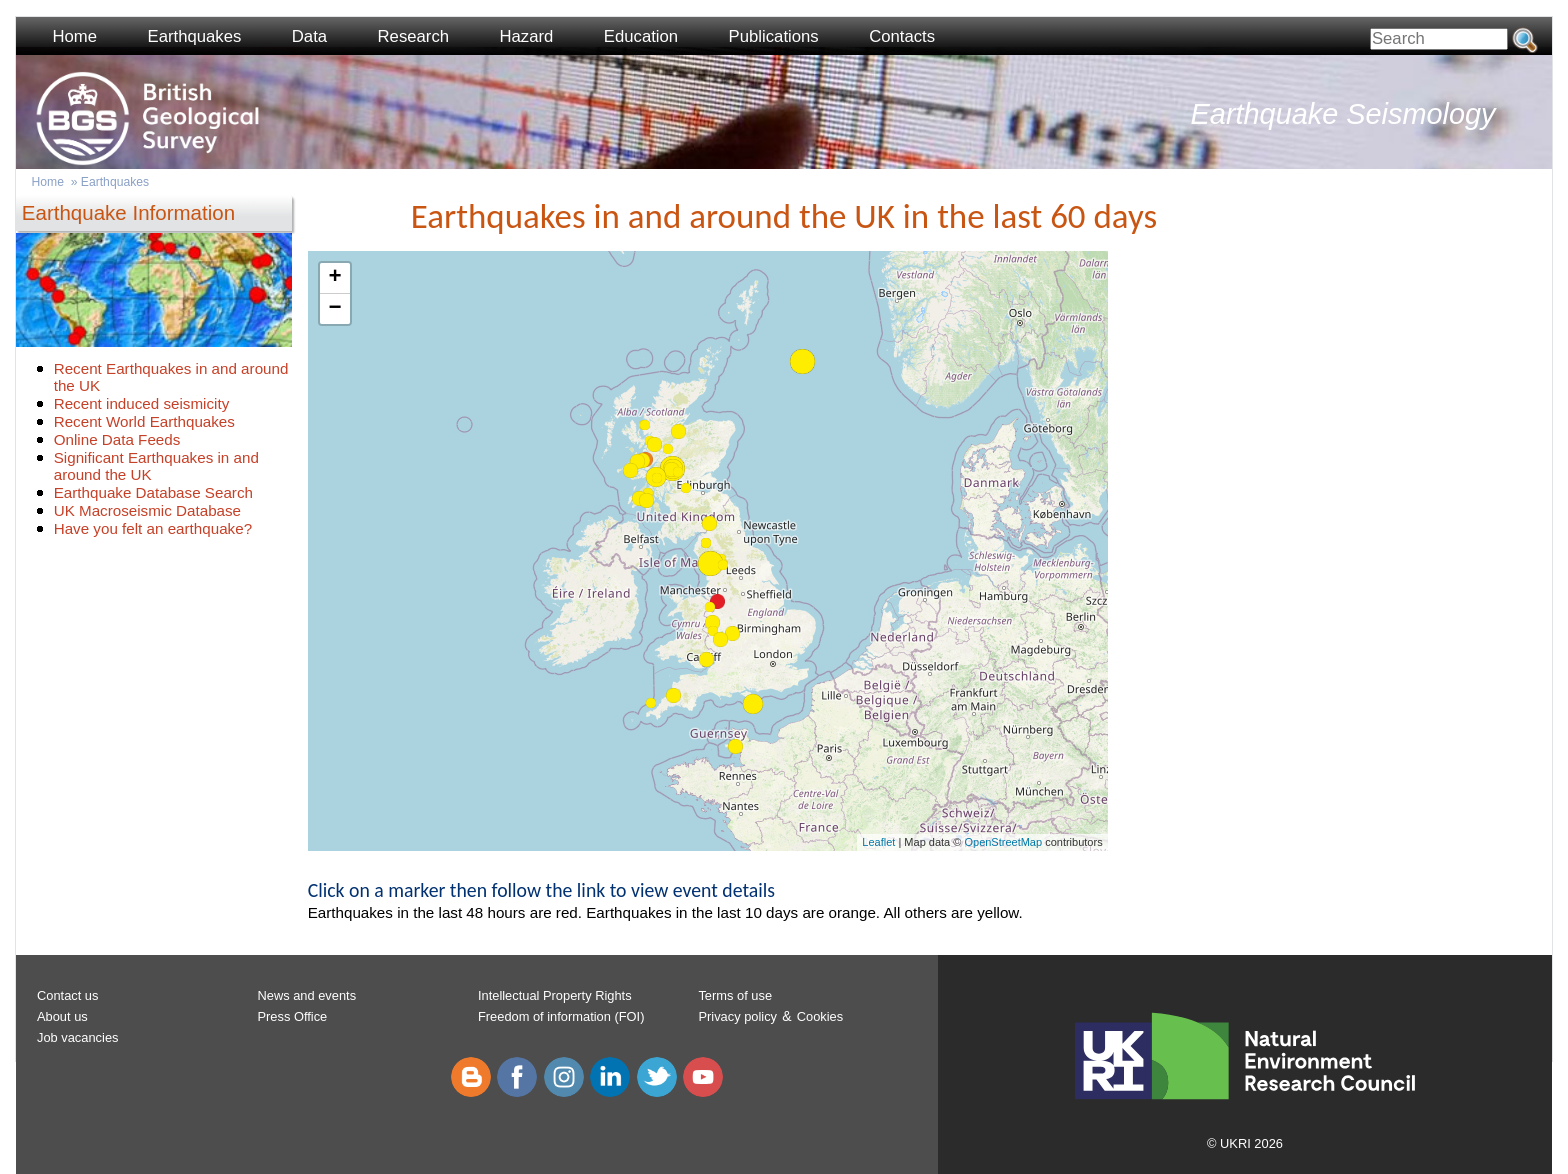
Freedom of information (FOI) (561, 1016)
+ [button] (335, 278)
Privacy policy (737, 1016)
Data (309, 36)
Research (414, 36)
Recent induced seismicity (142, 403)
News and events (306, 995)
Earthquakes (195, 36)
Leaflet (878, 842)
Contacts (902, 36)
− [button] (335, 309)
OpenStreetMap (1003, 842)
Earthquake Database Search (153, 492)
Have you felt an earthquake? (153, 528)
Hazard (527, 36)
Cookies (820, 1016)
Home (74, 36)
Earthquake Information (128, 212)
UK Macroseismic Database (147, 510)
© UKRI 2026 (1245, 1143)
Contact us (67, 995)
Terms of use (735, 995)
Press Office (292, 1016)
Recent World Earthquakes (144, 421)
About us (62, 1016)
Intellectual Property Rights (555, 995)
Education (641, 36)
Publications (774, 36)
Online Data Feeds (117, 439)
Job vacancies (78, 1037)
